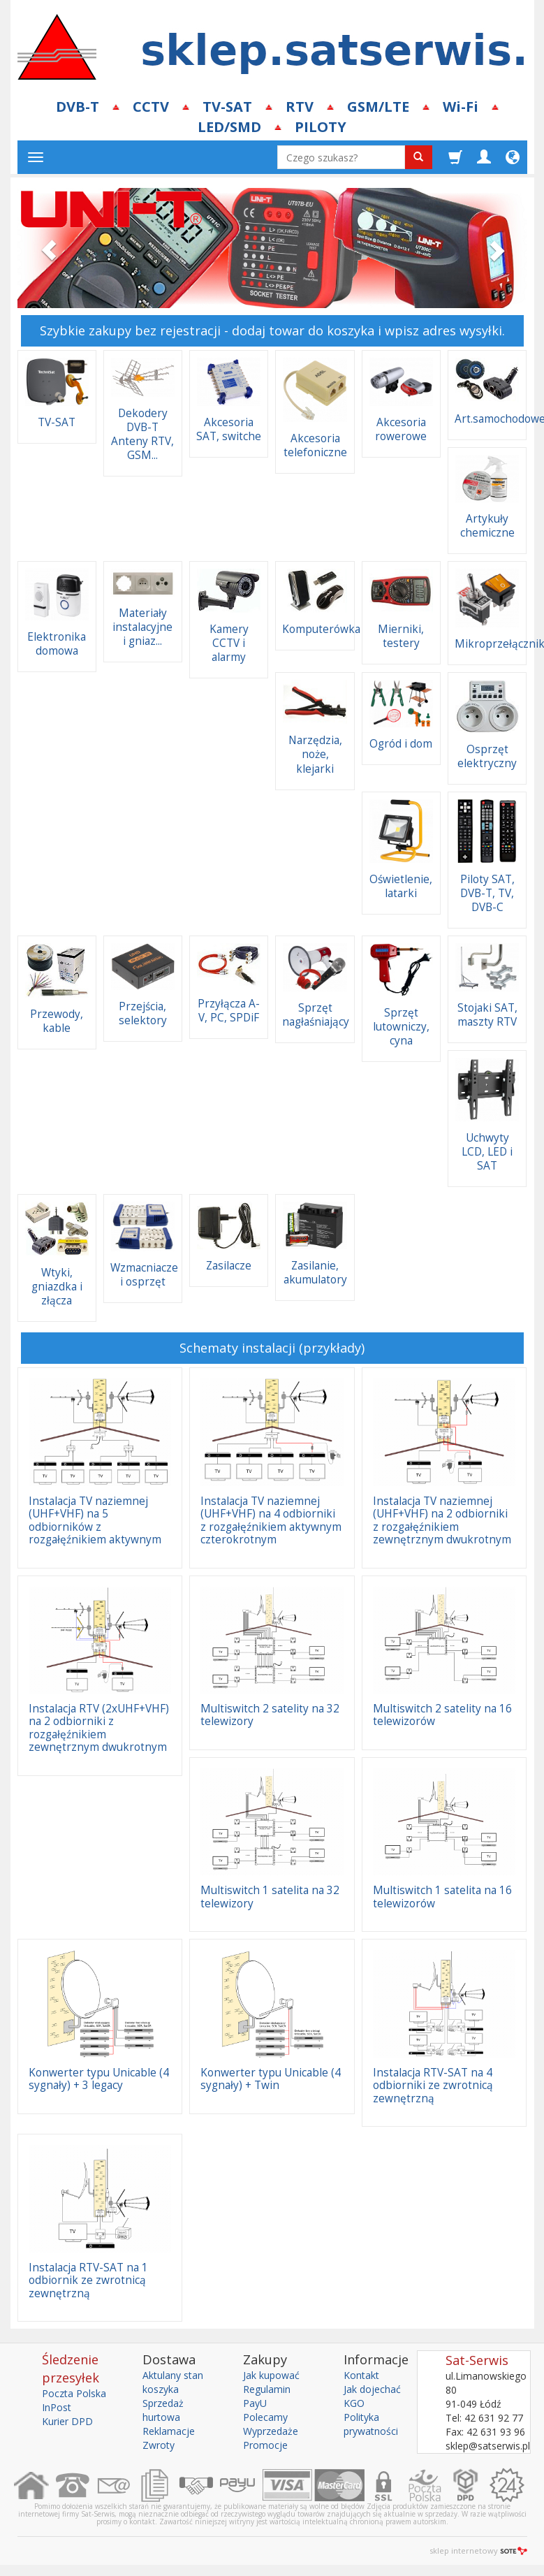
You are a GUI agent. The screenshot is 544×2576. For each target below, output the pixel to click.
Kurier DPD (67, 2421)
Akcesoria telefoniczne (315, 445)
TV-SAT (56, 422)
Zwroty (158, 2445)
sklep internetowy (478, 2550)
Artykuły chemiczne (487, 525)
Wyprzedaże (270, 2431)
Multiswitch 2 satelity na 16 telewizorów (442, 1715)
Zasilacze (228, 1265)
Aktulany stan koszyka (172, 2382)
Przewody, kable (56, 1021)
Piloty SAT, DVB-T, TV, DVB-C (487, 893)
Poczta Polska (74, 2393)
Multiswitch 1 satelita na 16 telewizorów (442, 1896)
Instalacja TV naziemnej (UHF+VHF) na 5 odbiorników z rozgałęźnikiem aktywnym (95, 1520)
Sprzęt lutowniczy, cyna (401, 1026)
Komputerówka (321, 629)
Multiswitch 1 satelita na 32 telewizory (269, 1896)
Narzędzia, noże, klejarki (315, 754)
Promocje (265, 2445)
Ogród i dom (400, 743)
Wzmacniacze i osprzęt (144, 1274)
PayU (255, 2403)
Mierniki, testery (401, 636)
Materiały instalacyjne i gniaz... (142, 627)
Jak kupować (271, 2375)
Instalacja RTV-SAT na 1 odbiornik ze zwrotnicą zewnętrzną (88, 2280)
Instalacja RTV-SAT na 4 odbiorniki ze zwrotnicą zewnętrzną (433, 2085)
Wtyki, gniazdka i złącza (56, 1286)
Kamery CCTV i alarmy (229, 643)
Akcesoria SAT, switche (228, 429)
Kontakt (361, 2375)
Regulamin (267, 2389)
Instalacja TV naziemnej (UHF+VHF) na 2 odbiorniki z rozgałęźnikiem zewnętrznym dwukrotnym (442, 1520)
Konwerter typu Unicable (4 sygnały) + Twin (270, 2079)
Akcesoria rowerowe (401, 429)
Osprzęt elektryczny (487, 756)
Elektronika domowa (56, 644)
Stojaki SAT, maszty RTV (487, 1014)
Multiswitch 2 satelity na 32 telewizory (269, 1715)
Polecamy (265, 2417)
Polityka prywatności (371, 2424)
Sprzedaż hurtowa (163, 2410)
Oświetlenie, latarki (400, 886)
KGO (354, 2403)
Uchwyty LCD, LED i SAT (487, 1151)
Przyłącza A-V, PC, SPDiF (229, 1010)
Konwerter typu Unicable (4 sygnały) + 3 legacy (99, 2079)
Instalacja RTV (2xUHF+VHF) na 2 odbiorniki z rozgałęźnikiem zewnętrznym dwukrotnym (99, 1727)
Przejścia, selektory (143, 1013)
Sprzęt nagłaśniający (315, 1014)
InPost (56, 2407)
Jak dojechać (372, 2389)
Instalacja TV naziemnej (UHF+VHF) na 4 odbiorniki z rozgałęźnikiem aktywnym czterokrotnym (270, 1520)
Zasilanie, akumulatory (315, 1272)
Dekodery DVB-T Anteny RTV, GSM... (142, 434)
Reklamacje (168, 2431)
